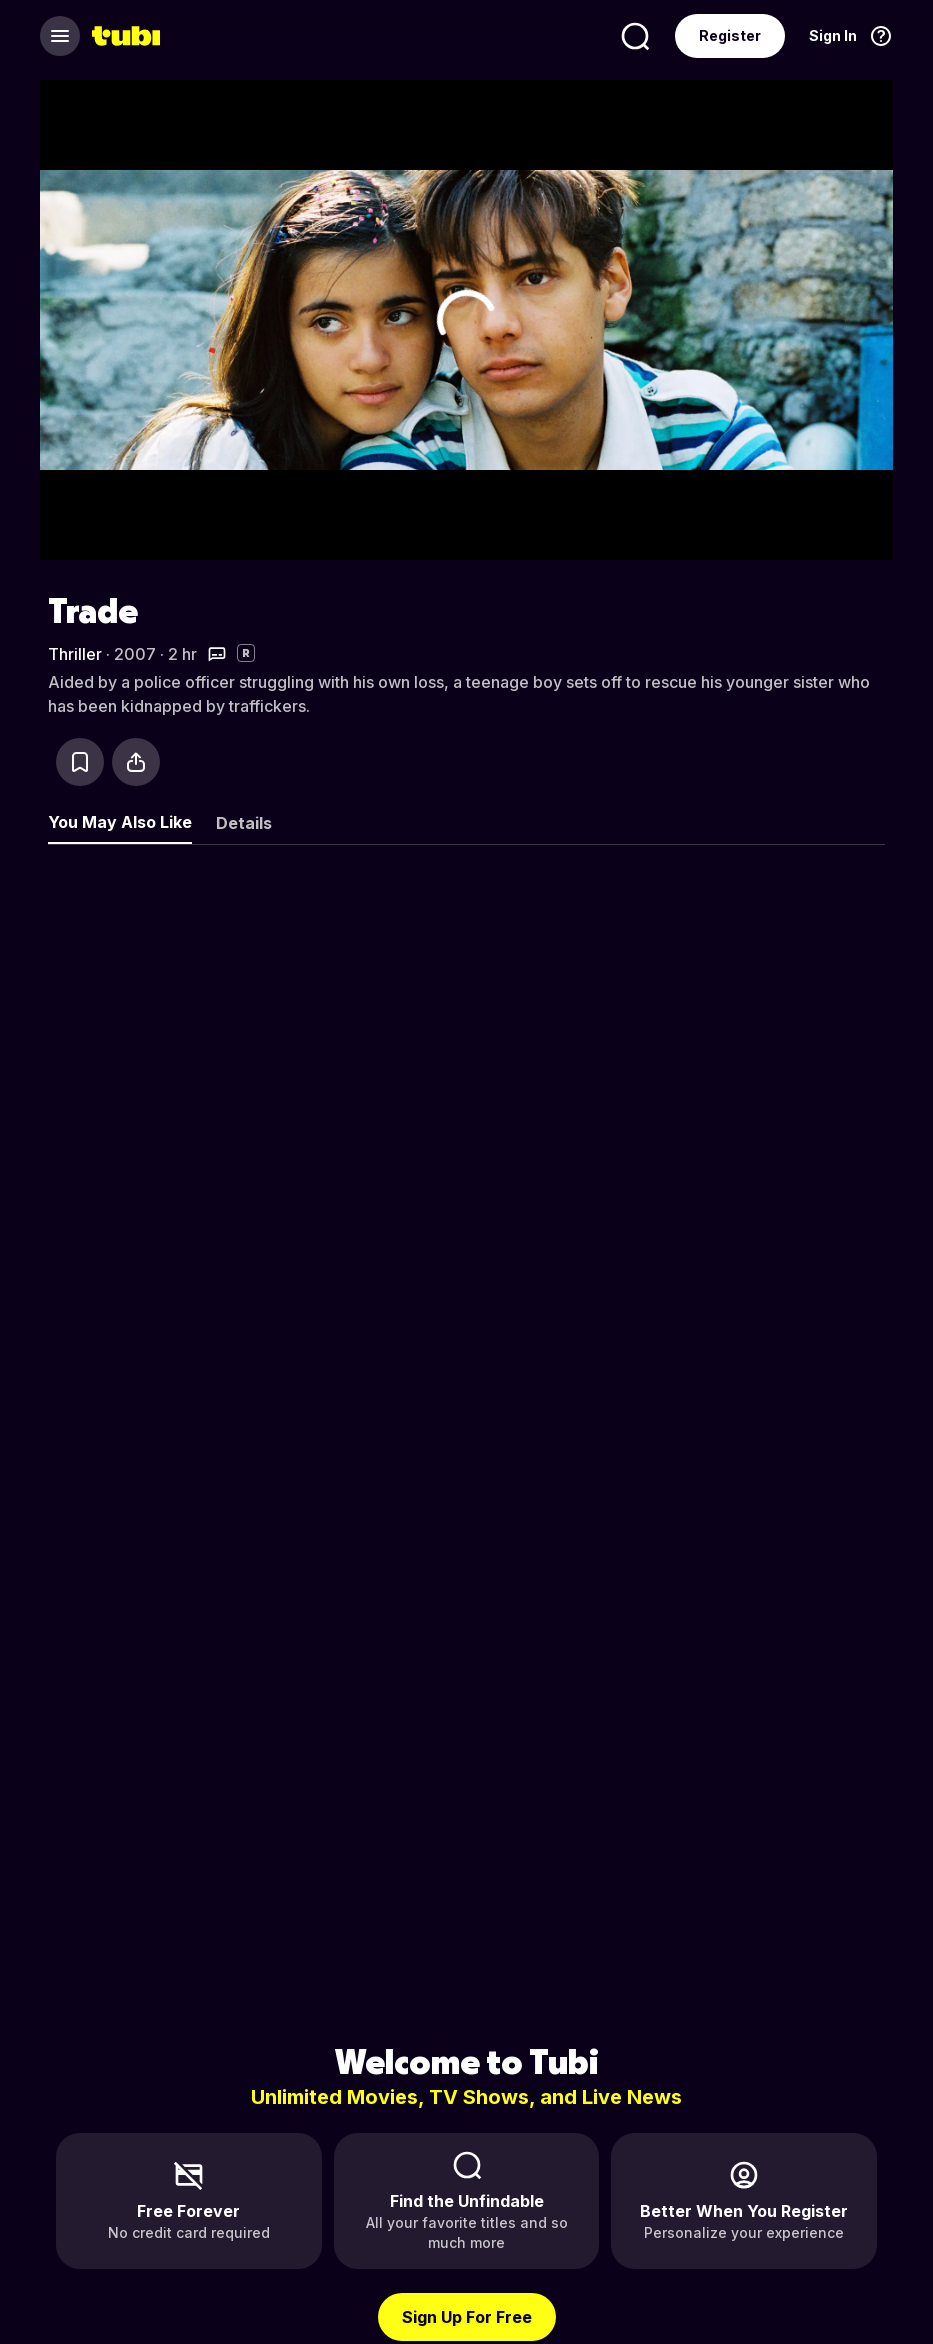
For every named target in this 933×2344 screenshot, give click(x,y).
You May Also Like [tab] (120, 822)
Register (730, 35)
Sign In (833, 35)
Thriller (75, 654)
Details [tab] (244, 823)
